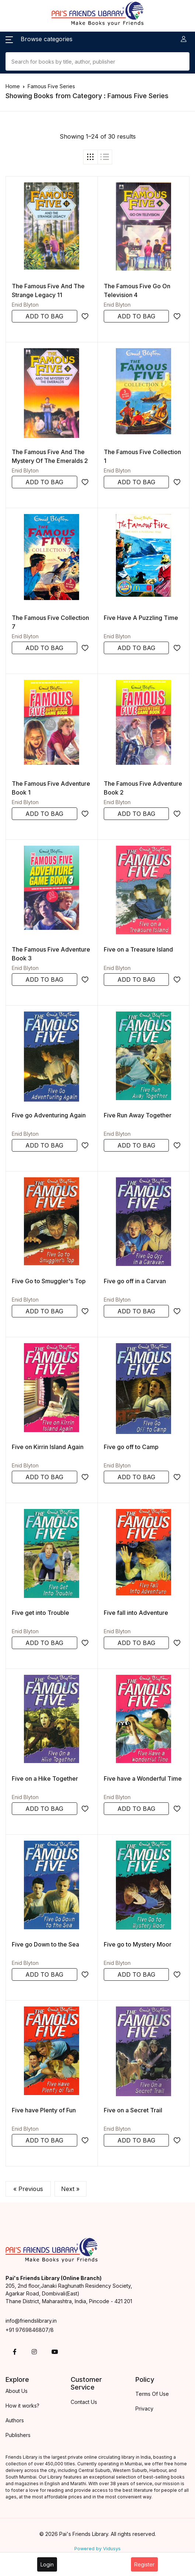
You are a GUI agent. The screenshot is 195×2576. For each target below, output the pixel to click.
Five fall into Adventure (136, 1612)
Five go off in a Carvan (135, 1281)
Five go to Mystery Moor (137, 1944)
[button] (39, 39)
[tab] (91, 157)
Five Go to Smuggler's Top (49, 1281)
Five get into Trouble (40, 1612)
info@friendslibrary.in (31, 2321)
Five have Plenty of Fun (44, 2110)
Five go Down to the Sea (45, 1944)
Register (144, 2564)
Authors (15, 2420)
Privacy (144, 2408)
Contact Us (84, 2402)
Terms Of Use (152, 2394)
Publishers (18, 2435)
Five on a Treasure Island (138, 949)
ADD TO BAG (44, 316)
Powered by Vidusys (97, 2548)
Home (13, 86)
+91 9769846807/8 (30, 2330)
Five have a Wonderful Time (143, 1778)
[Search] (97, 61)
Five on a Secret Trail (133, 2110)
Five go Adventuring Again (49, 1115)
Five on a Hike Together (45, 1778)
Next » (70, 2189)
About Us (17, 2391)
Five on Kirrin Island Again (48, 1447)
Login (47, 2564)
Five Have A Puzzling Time (141, 617)
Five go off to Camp (131, 1447)
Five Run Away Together (137, 1115)
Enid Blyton (25, 305)
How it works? (22, 2405)
